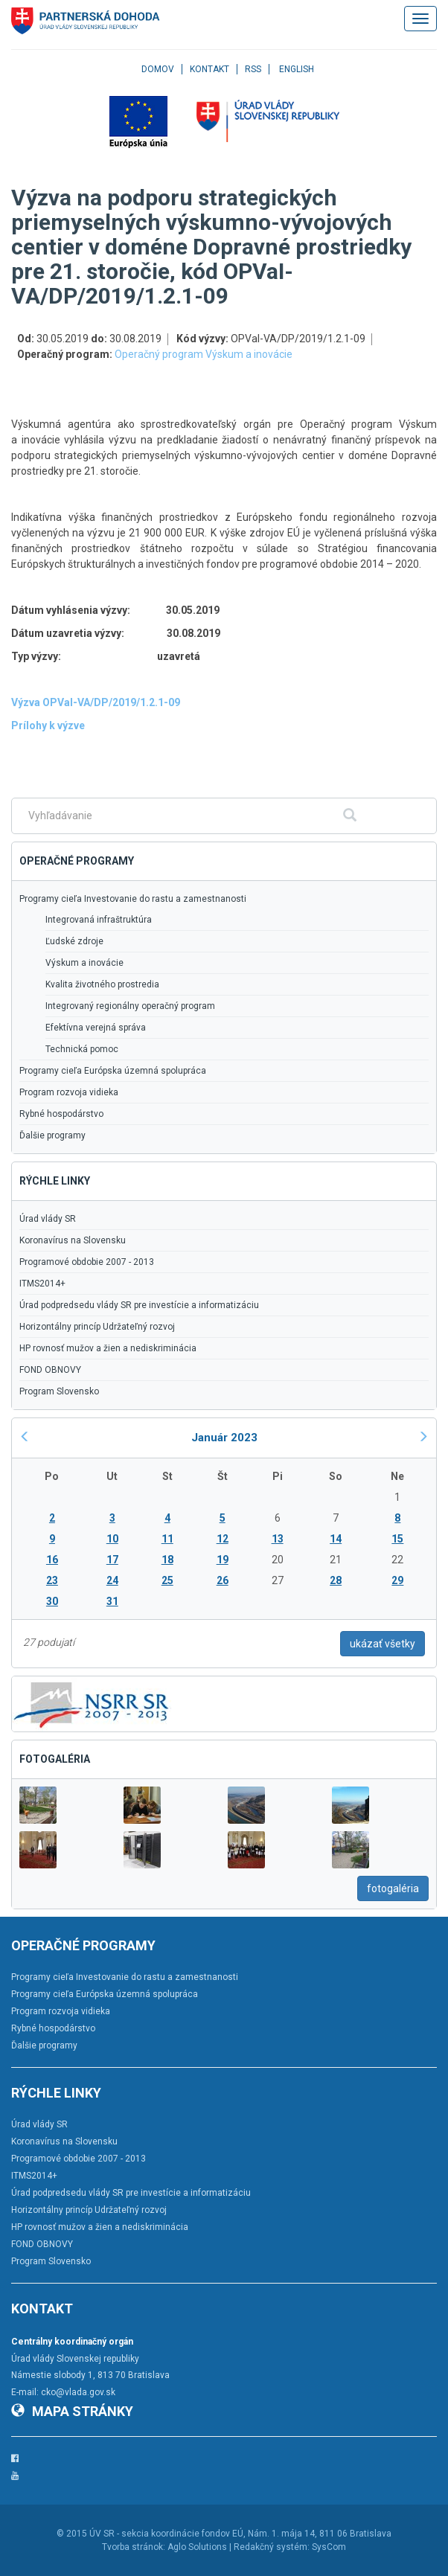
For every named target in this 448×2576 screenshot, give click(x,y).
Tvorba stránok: (133, 2547)
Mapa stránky (72, 2411)
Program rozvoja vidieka (68, 1092)
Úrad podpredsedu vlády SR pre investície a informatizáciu (139, 1305)
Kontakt (209, 69)
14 (336, 1539)
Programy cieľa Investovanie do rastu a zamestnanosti (132, 899)
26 (222, 1580)
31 (112, 1601)
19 (222, 1560)
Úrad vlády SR (47, 1219)
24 (112, 1580)
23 (52, 1580)
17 (112, 1560)
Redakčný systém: (272, 2547)
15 (397, 1539)
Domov (157, 69)
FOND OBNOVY (50, 1370)
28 (336, 1580)
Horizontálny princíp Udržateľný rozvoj (97, 1326)
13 (278, 1539)
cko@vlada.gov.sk (78, 2392)
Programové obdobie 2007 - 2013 (86, 1262)
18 (167, 1560)
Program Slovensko (59, 1391)
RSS (253, 69)
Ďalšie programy (52, 1135)
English (296, 69)
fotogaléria (393, 1888)
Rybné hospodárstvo (61, 1114)
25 (167, 1580)
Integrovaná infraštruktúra (98, 919)
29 (397, 1580)
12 (222, 1539)
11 (167, 1539)
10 (112, 1539)
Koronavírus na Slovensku (72, 1240)
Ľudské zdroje (74, 941)
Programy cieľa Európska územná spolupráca (112, 1071)
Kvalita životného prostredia (102, 984)
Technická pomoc (81, 1049)
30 (52, 1601)
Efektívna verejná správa (95, 1027)
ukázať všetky (382, 1644)
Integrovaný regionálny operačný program (130, 1006)
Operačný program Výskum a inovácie (203, 354)
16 (52, 1560)
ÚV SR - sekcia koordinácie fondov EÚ (166, 2533)
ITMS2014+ (42, 1283)
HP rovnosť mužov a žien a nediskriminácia (107, 1348)
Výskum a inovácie (84, 963)
